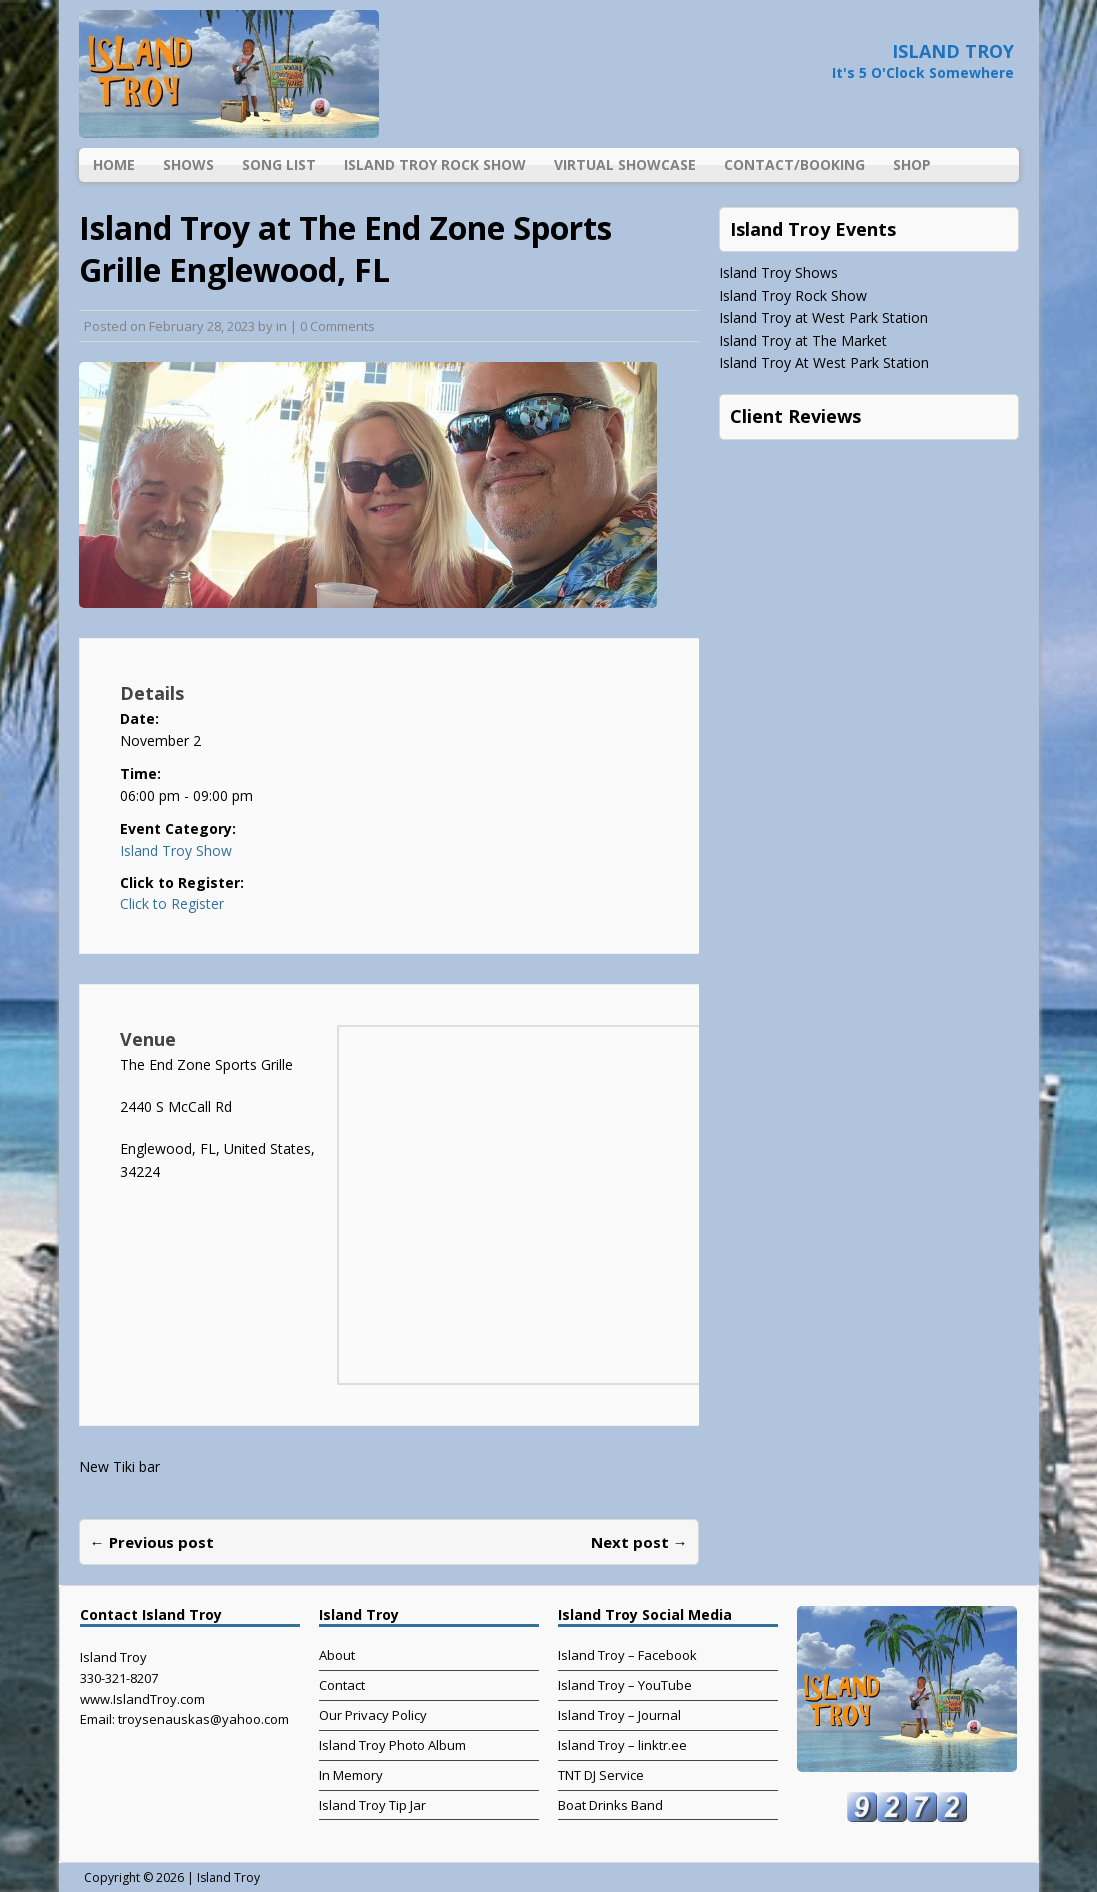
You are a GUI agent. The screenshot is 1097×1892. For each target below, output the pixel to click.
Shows (188, 164)
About (337, 1655)
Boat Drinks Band (610, 1805)
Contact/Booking (794, 164)
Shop (912, 164)
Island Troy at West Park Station (823, 317)
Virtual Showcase (625, 164)
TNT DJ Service (601, 1775)
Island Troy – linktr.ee (622, 1745)
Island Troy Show (176, 850)
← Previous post (152, 1542)
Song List (279, 164)
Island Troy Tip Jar (372, 1805)
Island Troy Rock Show (435, 164)
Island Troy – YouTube (625, 1685)
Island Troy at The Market (803, 340)
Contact (342, 1685)
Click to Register (172, 904)
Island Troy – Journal (619, 1715)
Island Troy (228, 1877)
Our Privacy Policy (373, 1715)
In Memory (351, 1775)
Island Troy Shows (778, 272)
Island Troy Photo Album (392, 1745)
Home (114, 164)
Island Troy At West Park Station (824, 362)
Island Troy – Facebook (627, 1655)
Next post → (639, 1542)
